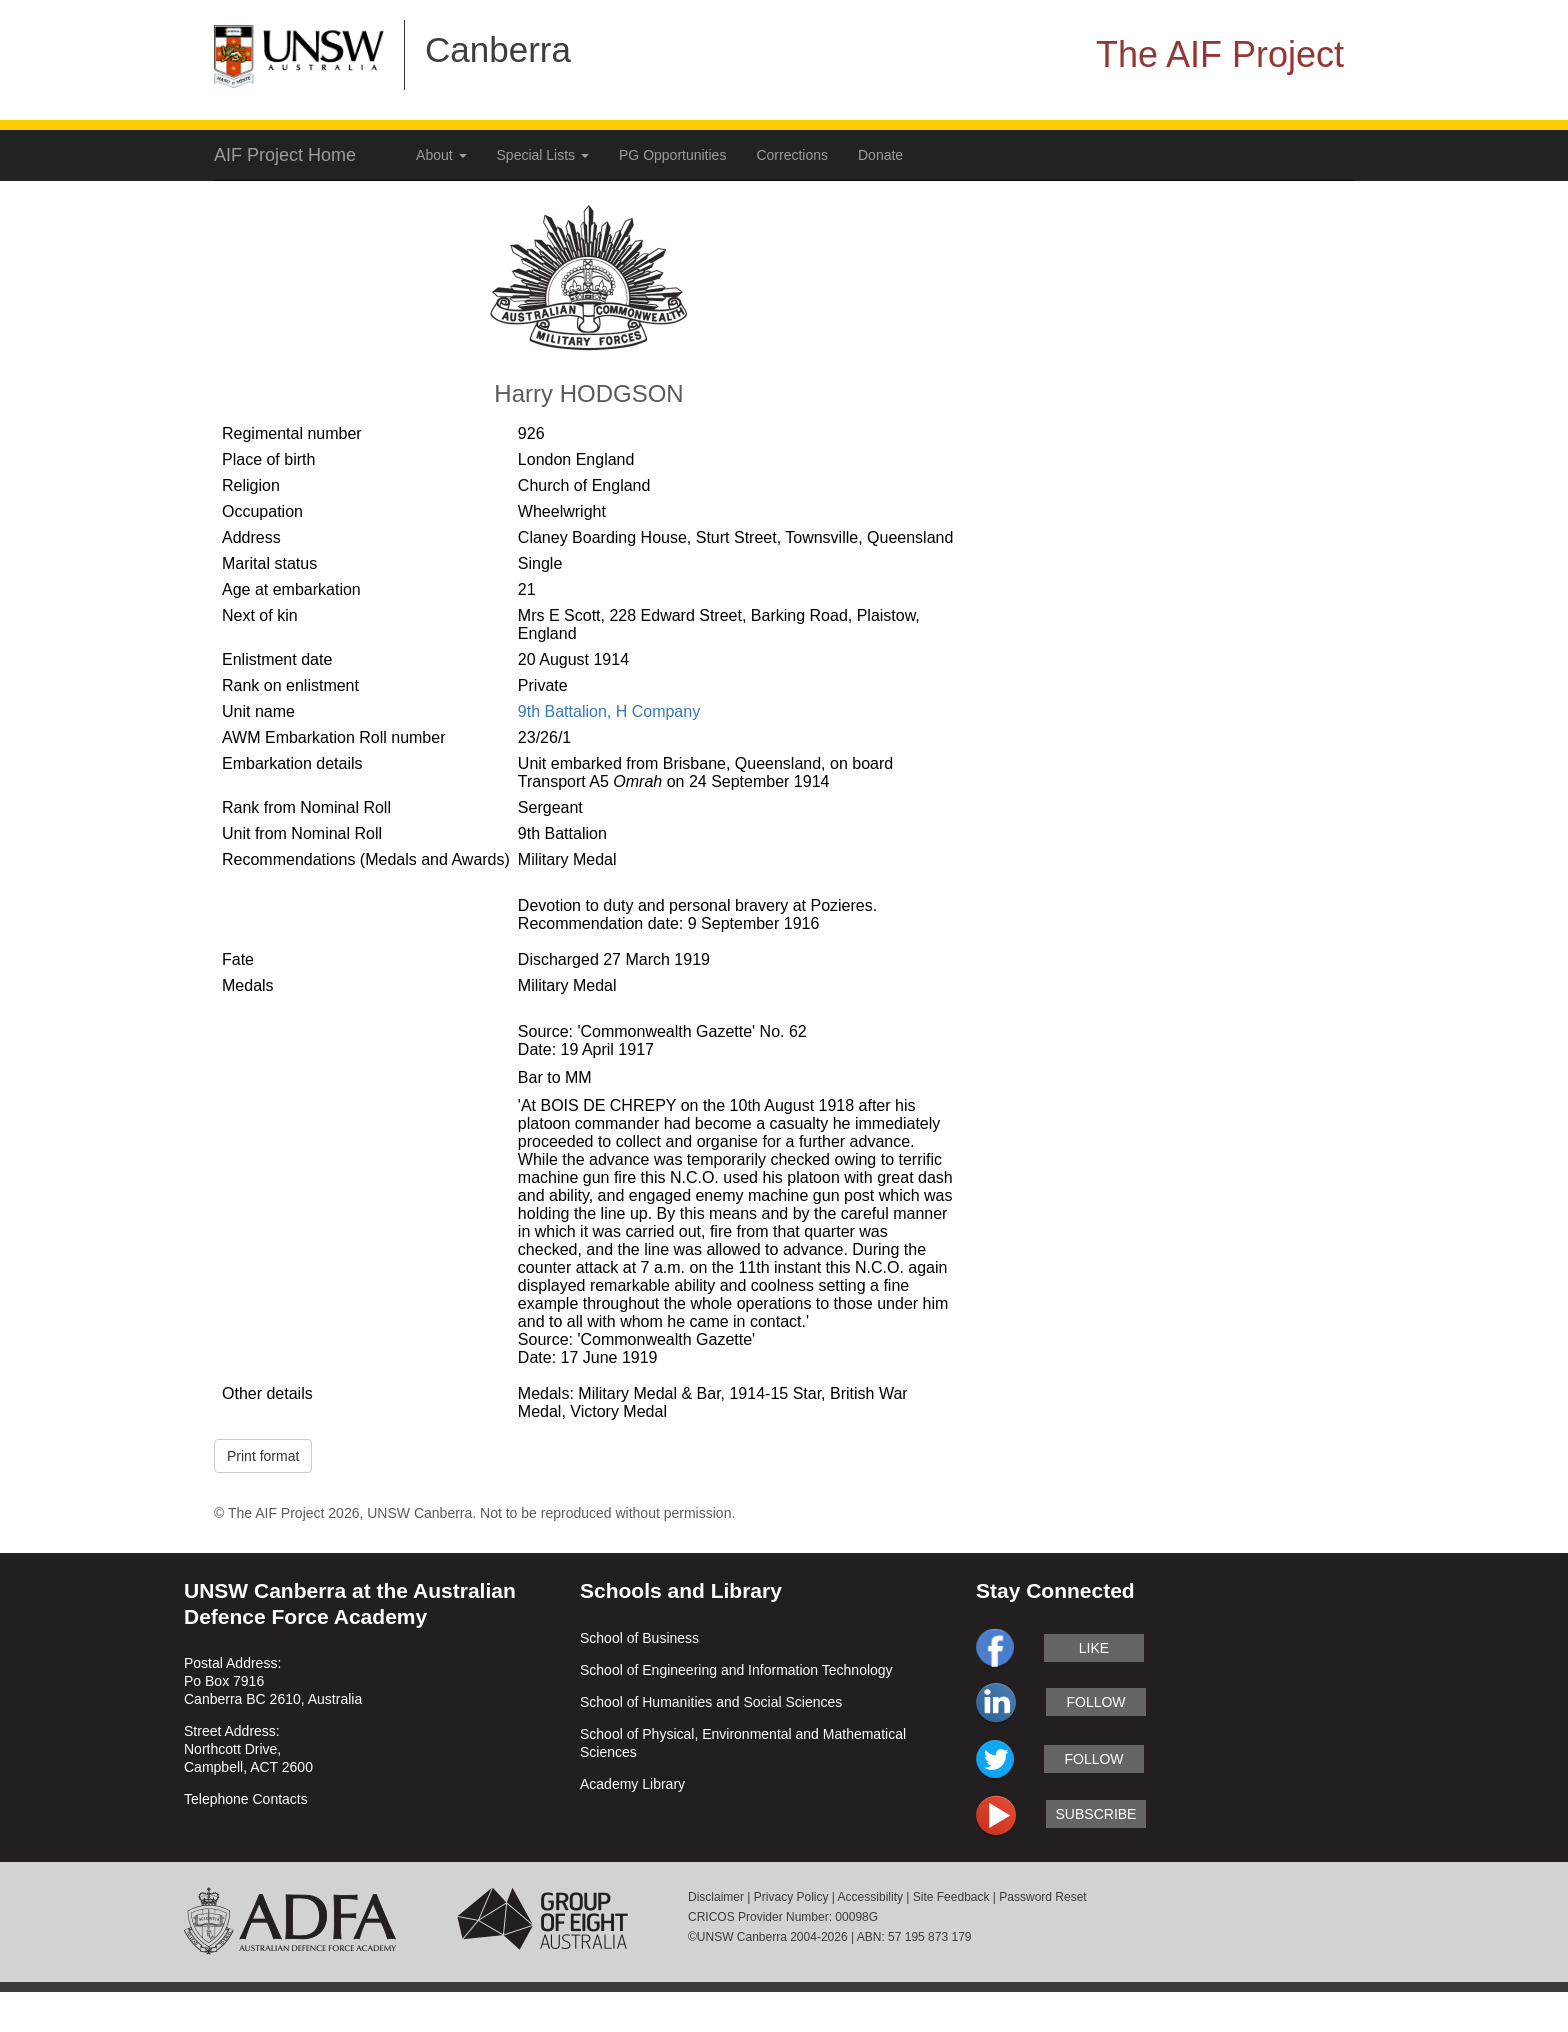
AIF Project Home (285, 155)
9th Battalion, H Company (609, 711)
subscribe (1096, 1814)
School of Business (639, 1638)
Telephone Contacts (246, 1799)
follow (1095, 1702)
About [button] (441, 155)
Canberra (498, 49)
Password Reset (1042, 1897)
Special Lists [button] (543, 155)
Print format (263, 1456)
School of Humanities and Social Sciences (711, 1702)
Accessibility (870, 1897)
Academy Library (632, 1784)
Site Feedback (951, 1897)
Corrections (792, 155)
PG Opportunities (672, 155)
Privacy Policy (791, 1897)
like (1094, 1648)
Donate (880, 155)
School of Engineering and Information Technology (736, 1670)
